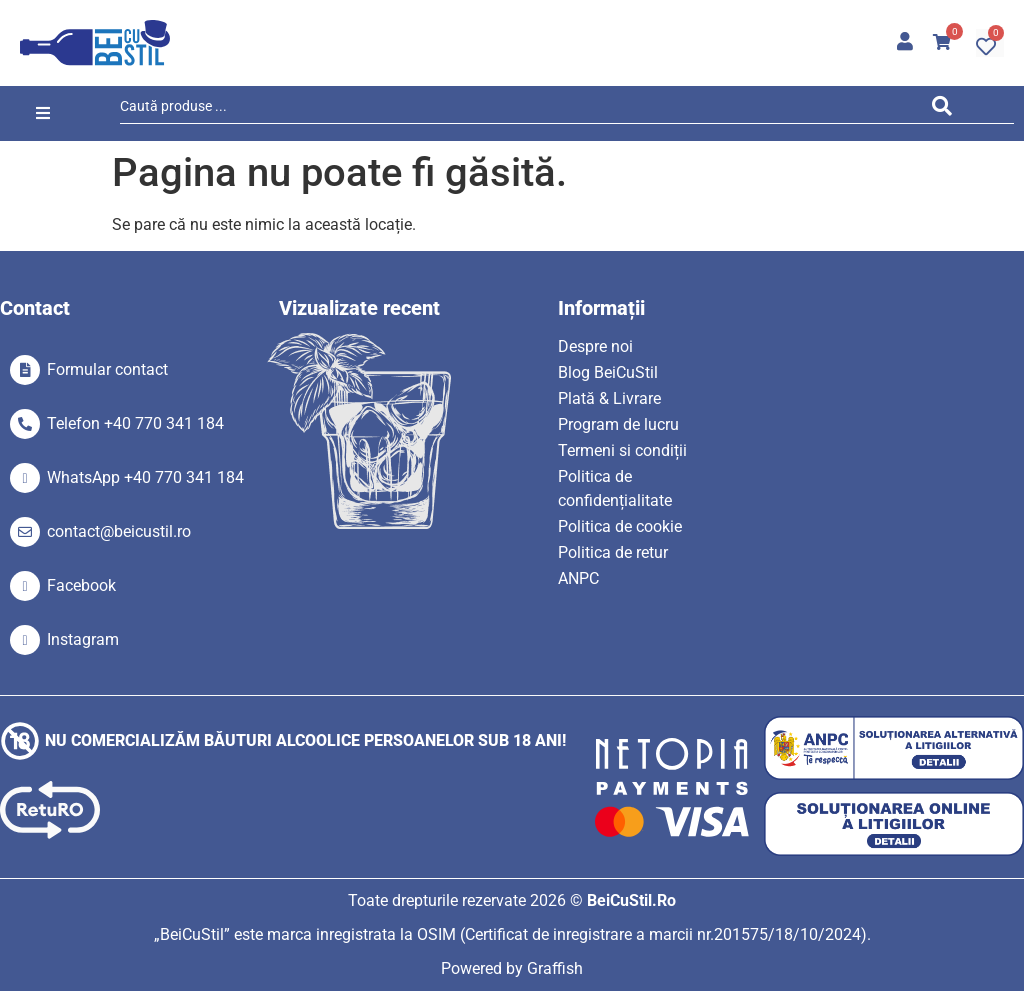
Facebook (81, 585)
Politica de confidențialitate (615, 488)
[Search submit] (947, 109)
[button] (42, 113)
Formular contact (107, 369)
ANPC (578, 578)
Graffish (555, 968)
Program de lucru (618, 424)
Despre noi (595, 346)
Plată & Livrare (609, 398)
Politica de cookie (620, 526)
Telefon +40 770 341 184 (135, 423)
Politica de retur (613, 552)
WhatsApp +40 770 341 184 (145, 477)
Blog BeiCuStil (608, 372)
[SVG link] (95, 43)
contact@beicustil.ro (119, 531)
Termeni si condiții (622, 450)
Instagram (83, 639)
